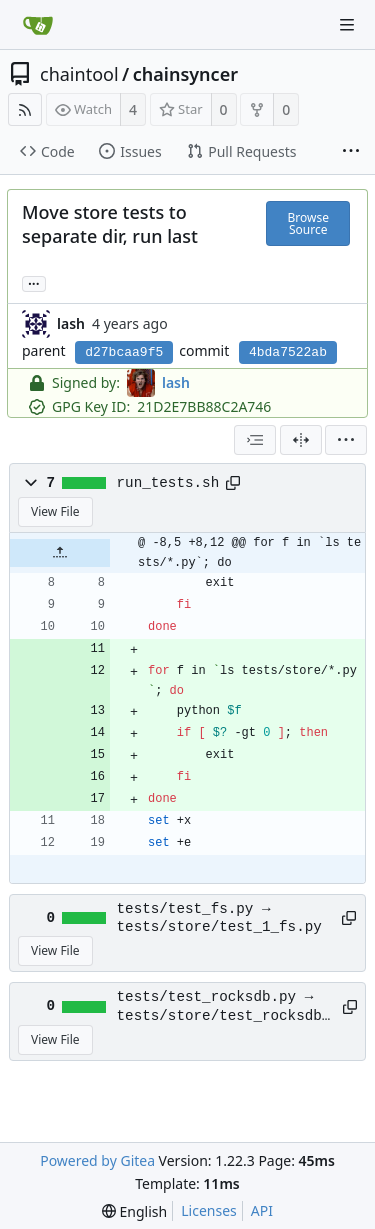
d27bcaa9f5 (124, 352)
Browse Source (307, 223)
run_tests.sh (168, 483)
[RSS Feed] (25, 109)
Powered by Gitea (97, 1160)
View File (55, 511)
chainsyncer (185, 74)
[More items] (351, 152)
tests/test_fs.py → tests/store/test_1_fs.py (219, 918)
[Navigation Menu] (347, 25)
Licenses (209, 1210)
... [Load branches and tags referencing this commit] (34, 282)
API (262, 1210)
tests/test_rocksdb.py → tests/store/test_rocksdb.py (224, 1007)
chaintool (79, 74)
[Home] (38, 25)
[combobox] (255, 440)
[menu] (346, 440)
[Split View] (301, 440)
